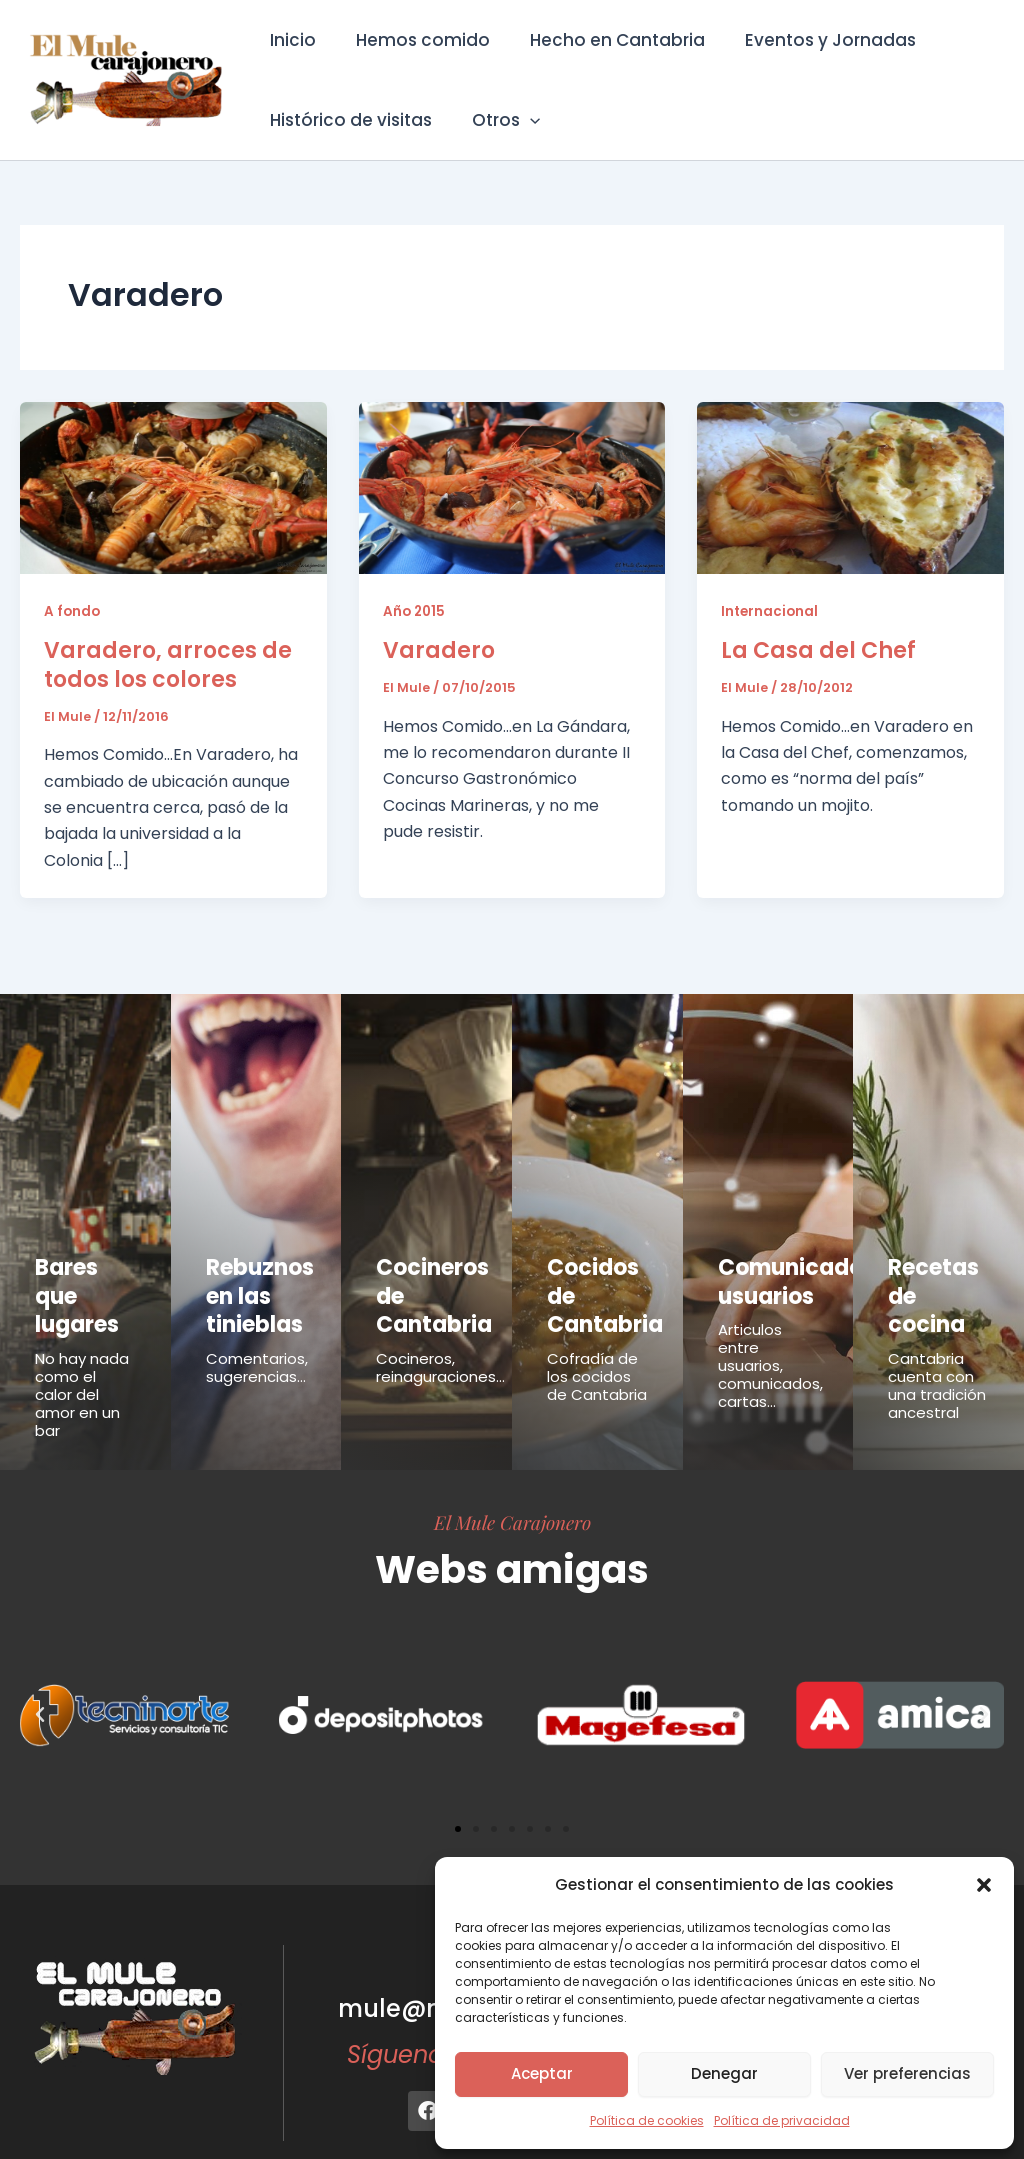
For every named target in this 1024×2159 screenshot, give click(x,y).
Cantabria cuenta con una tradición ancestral (937, 1343)
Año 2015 (415, 611)
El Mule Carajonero (512, 1480)
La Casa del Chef (818, 650)
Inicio (290, 40)
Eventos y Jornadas (809, 40)
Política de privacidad (782, 2120)
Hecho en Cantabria (602, 40)
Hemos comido (414, 40)
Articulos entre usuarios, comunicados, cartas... (770, 1352)
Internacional (771, 611)
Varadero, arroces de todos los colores (168, 665)
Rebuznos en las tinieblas (249, 1287)
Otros (497, 120)
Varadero (439, 650)
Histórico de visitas (348, 120)
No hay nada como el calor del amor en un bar (82, 1352)
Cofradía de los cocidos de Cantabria (597, 1334)
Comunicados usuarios (780, 1276)
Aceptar (542, 2073)
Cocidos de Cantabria (596, 1276)
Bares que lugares (80, 1276)
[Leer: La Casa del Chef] (850, 486)
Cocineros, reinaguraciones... (440, 1348)
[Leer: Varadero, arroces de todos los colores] (173, 486)
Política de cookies (647, 2120)
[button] (984, 1885)
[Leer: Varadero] (512, 486)
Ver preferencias (907, 2073)
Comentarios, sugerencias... (257, 1348)
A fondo (73, 611)
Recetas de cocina (937, 1276)
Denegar (724, 2073)
